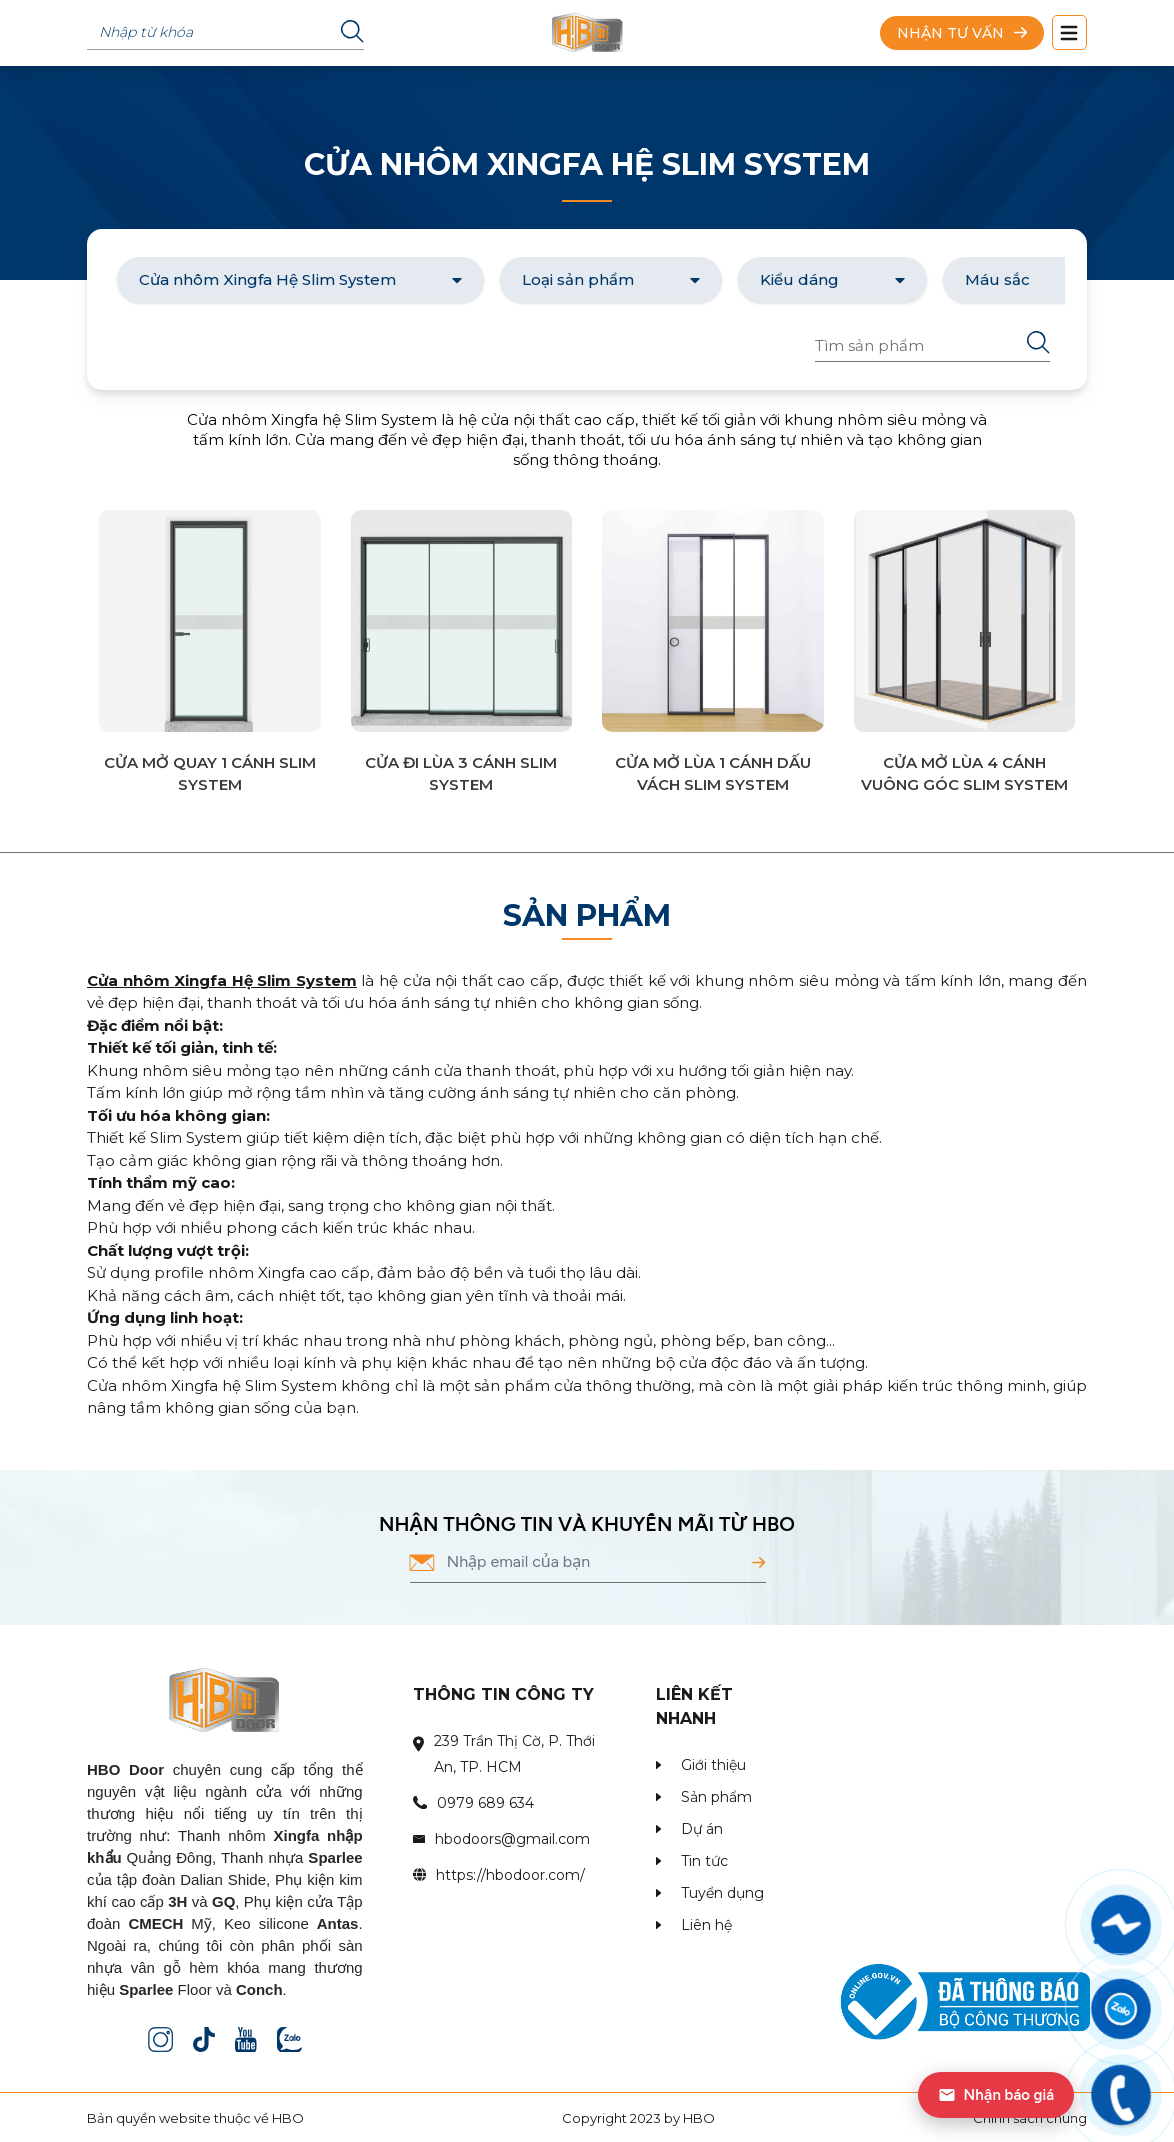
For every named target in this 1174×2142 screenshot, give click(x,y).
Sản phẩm (716, 1797)
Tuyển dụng (722, 1893)
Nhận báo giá (996, 2095)
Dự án (702, 1829)
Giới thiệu (713, 1765)
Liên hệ (706, 1925)
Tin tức (704, 1861)
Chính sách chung (1030, 2118)
